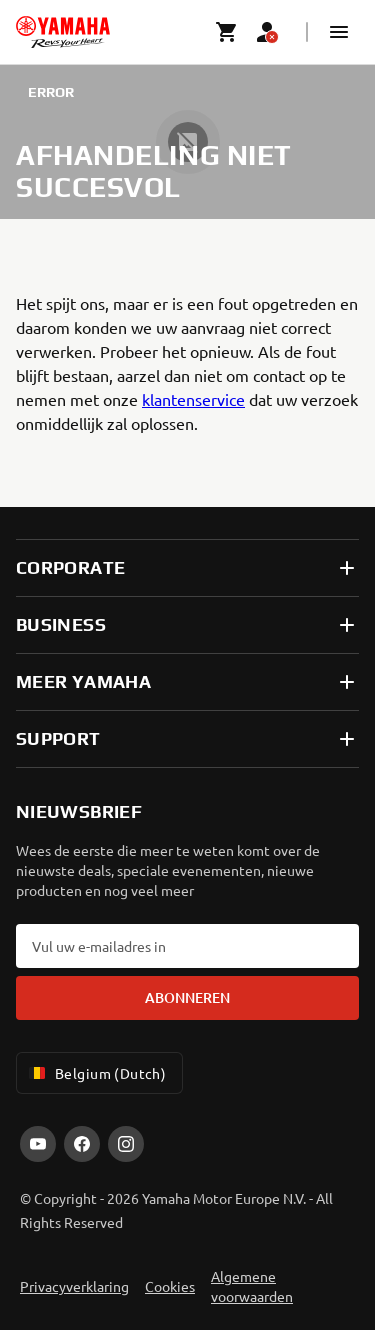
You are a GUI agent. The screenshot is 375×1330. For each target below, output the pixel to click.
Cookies (170, 1286)
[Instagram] (126, 1144)
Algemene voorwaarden (252, 1286)
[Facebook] (82, 1144)
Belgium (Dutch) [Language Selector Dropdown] (95, 1073)
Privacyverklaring (74, 1286)
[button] (339, 32)
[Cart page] (227, 32)
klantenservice (193, 399)
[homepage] (63, 32)
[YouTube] (38, 1144)
